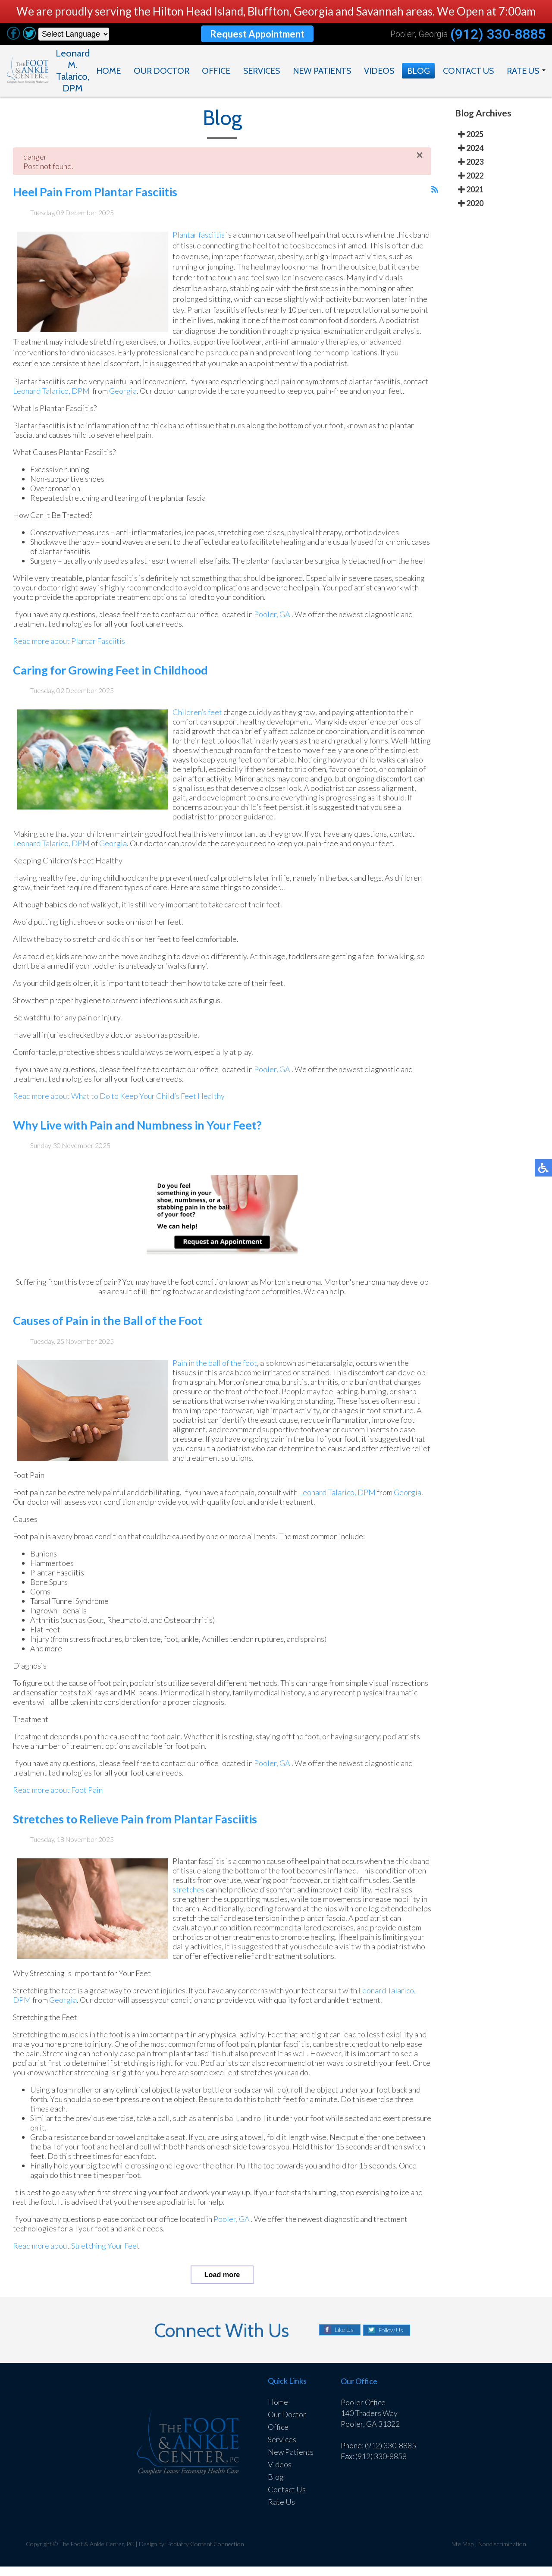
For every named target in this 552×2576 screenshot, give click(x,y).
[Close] (419, 163)
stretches (213, 1907)
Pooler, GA (277, 632)
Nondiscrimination (502, 2553)
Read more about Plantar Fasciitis (68, 658)
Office (218, 71)
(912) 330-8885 (497, 34)
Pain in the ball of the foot (215, 1380)
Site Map (462, 2553)
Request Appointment (256, 34)
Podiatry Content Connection (207, 2553)
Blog (419, 71)
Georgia (150, 399)
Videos (380, 71)
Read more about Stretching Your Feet (76, 2263)
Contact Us (468, 71)
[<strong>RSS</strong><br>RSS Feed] (434, 197)
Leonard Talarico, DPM (77, 399)
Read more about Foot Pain (58, 1807)
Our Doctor (163, 71)
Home (111, 71)
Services (263, 71)
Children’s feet (196, 729)
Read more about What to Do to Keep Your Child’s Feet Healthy (119, 1113)
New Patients (324, 71)
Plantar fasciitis (197, 243)
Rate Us (522, 71)
